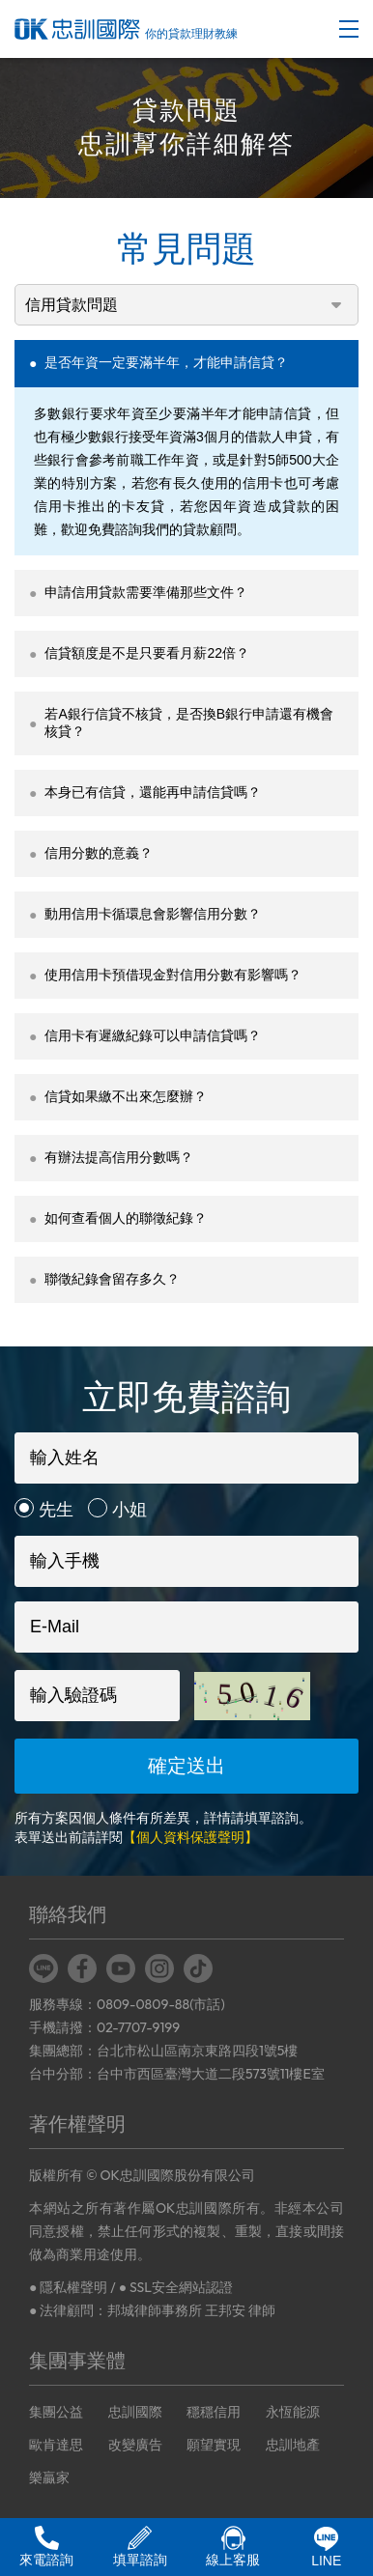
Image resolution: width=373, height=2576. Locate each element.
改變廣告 (135, 2444)
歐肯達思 (56, 2444)
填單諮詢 (140, 2546)
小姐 (129, 1509)
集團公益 (56, 2411)
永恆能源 (293, 2411)
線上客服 (233, 2546)
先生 (56, 1509)
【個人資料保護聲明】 (190, 1837)
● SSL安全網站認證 (176, 2287)
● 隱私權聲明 (68, 2287)
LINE (326, 2547)
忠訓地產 (293, 2444)
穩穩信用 (213, 2411)
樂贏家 (49, 2477)
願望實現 (213, 2444)
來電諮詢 (46, 2546)
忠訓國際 (135, 2411)
